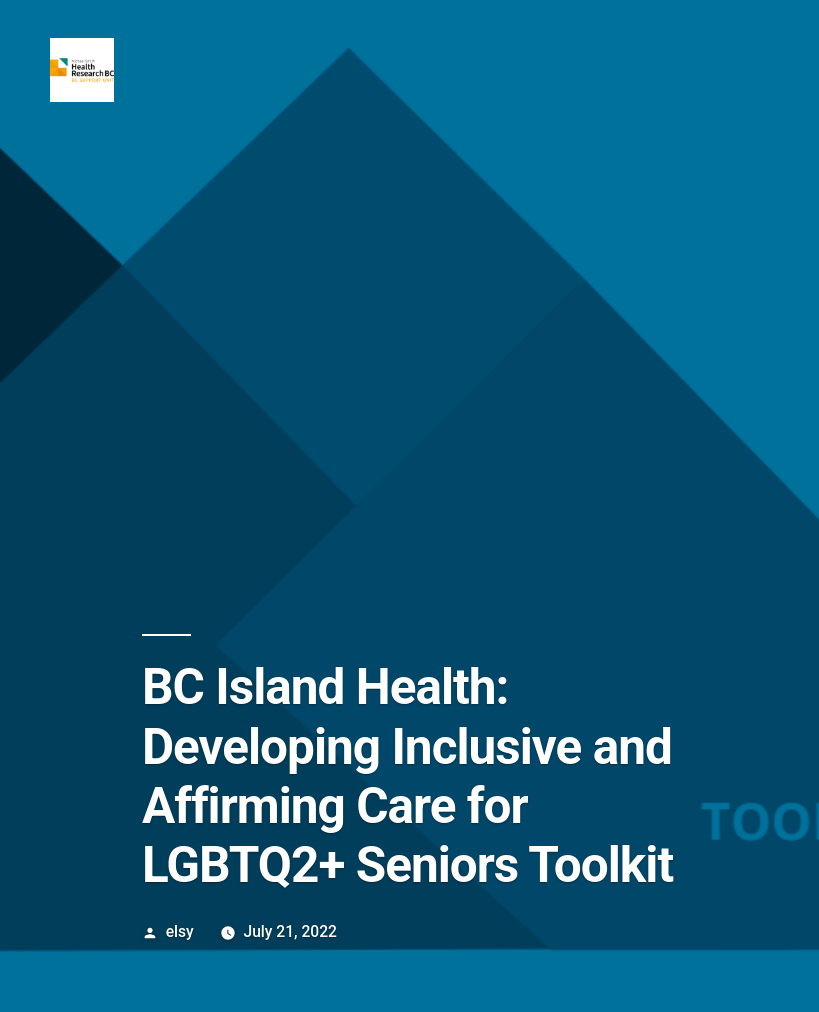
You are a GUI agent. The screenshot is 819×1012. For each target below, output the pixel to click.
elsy (180, 931)
